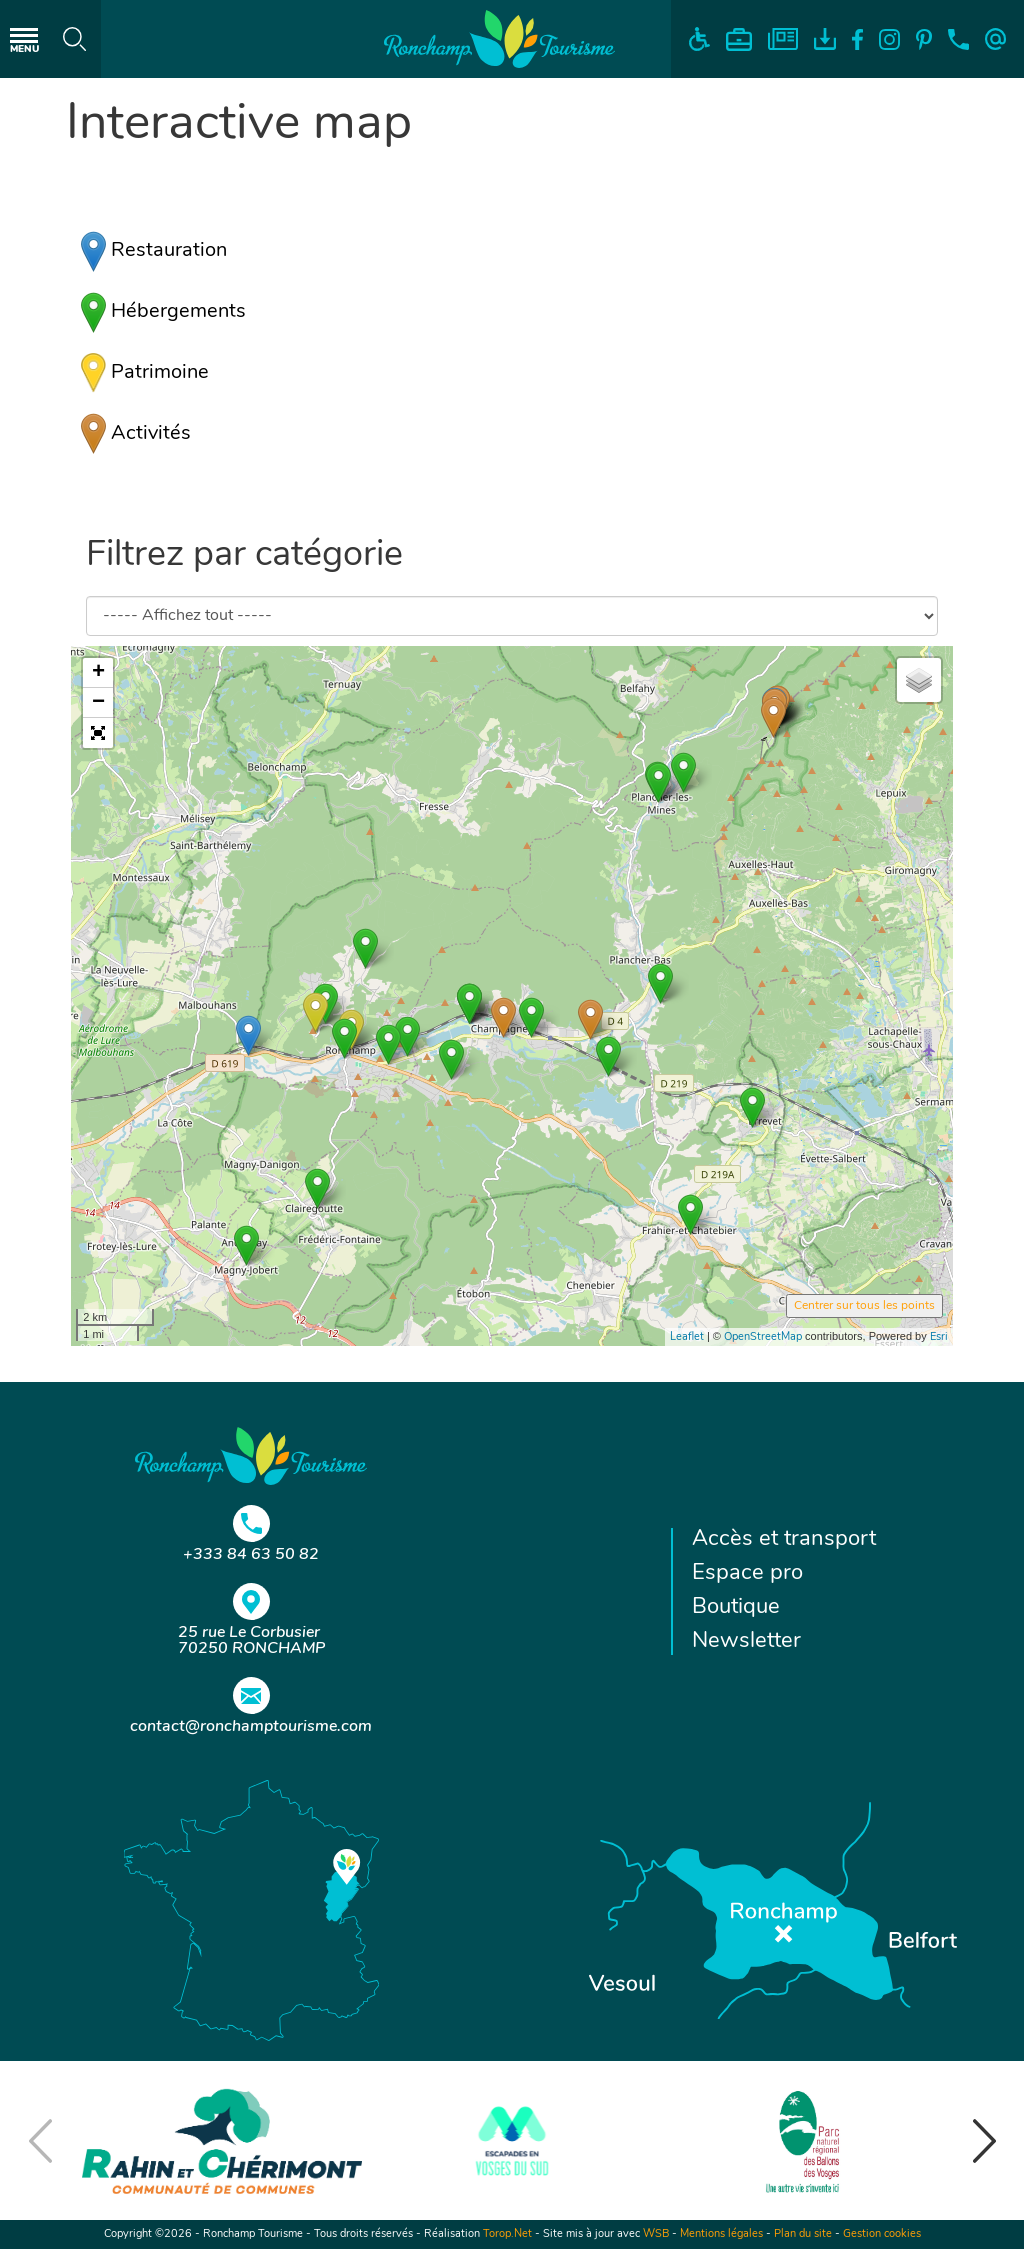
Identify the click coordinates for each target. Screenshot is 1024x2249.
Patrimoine (145, 373)
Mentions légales (721, 2234)
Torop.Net (507, 2234)
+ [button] (98, 673)
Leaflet (687, 1337)
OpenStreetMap (763, 1337)
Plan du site (803, 2234)
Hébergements (163, 312)
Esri (939, 1337)
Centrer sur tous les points (864, 1306)
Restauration (154, 251)
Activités (136, 434)
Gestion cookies (882, 2234)
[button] (98, 733)
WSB (656, 2234)
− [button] (98, 703)
